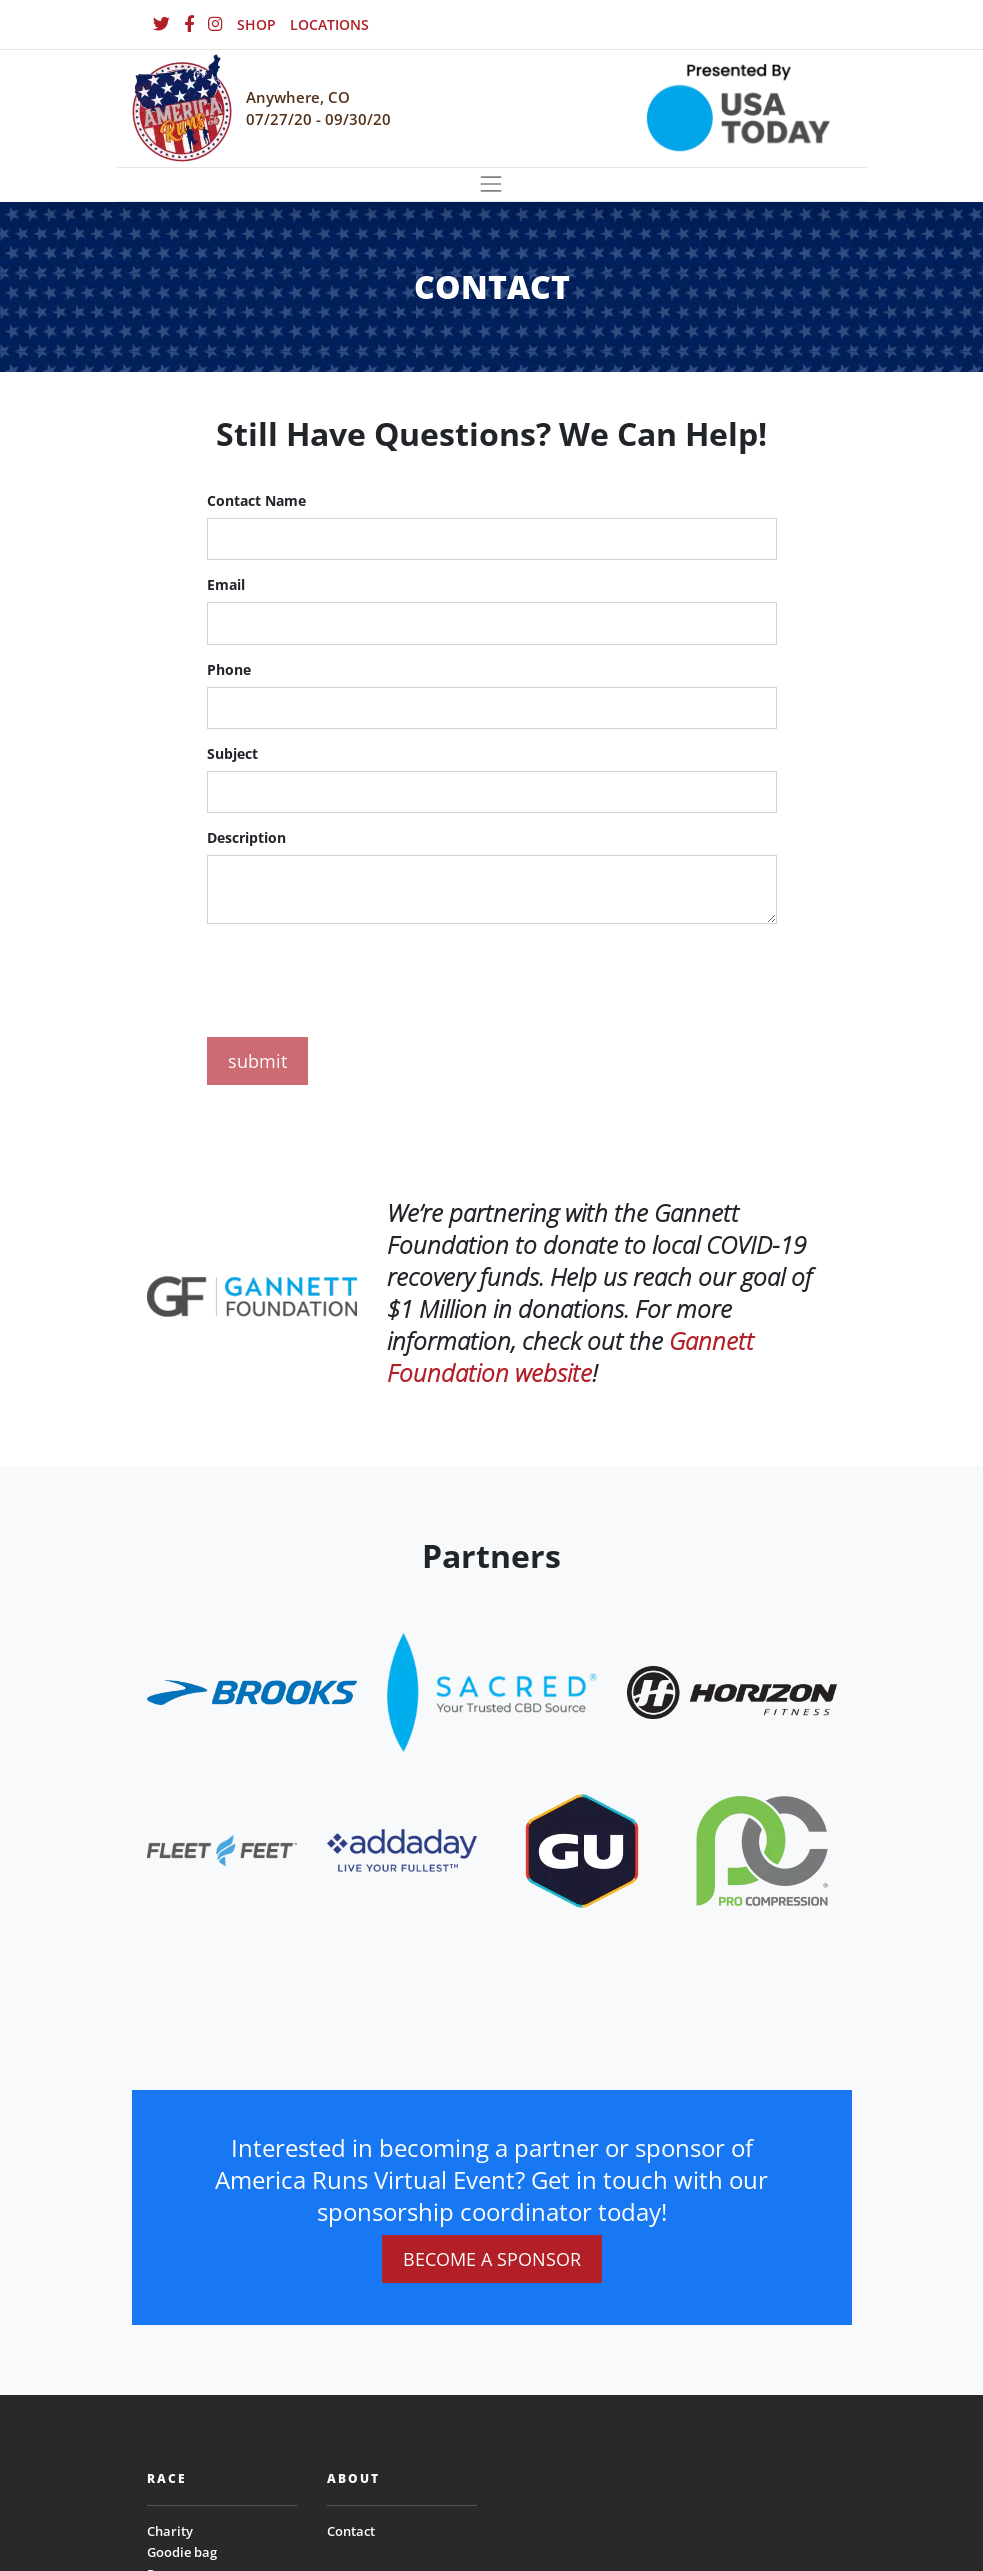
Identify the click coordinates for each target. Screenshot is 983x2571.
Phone (229, 669)
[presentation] (359, 977)
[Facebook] (189, 24)
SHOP (256, 24)
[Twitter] (161, 24)
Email (226, 584)
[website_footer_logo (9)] (762, 1848)
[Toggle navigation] (492, 184)
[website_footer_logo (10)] (582, 1848)
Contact (351, 2531)
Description (246, 837)
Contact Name (256, 500)
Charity (170, 2531)
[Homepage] (182, 108)
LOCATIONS (329, 24)
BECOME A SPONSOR (492, 2259)
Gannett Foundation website (570, 1356)
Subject (232, 753)
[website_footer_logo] (252, 1690)
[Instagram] (215, 24)
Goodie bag (182, 2552)
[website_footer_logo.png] (492, 1690)
